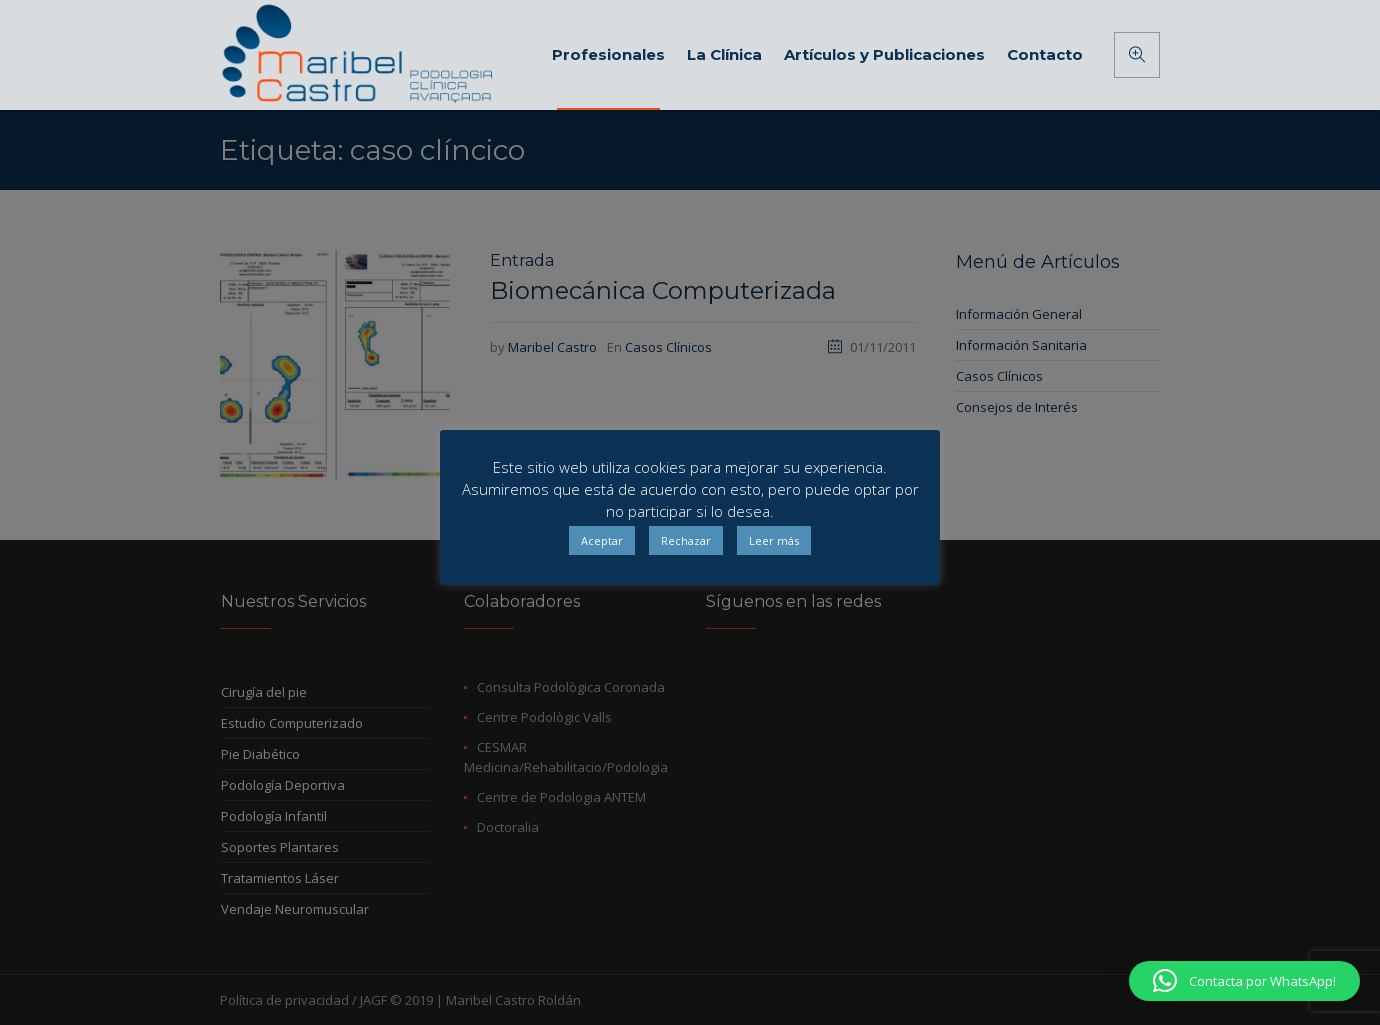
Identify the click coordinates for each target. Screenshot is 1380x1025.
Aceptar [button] (602, 540)
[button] (1244, 981)
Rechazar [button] (686, 540)
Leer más (774, 540)
